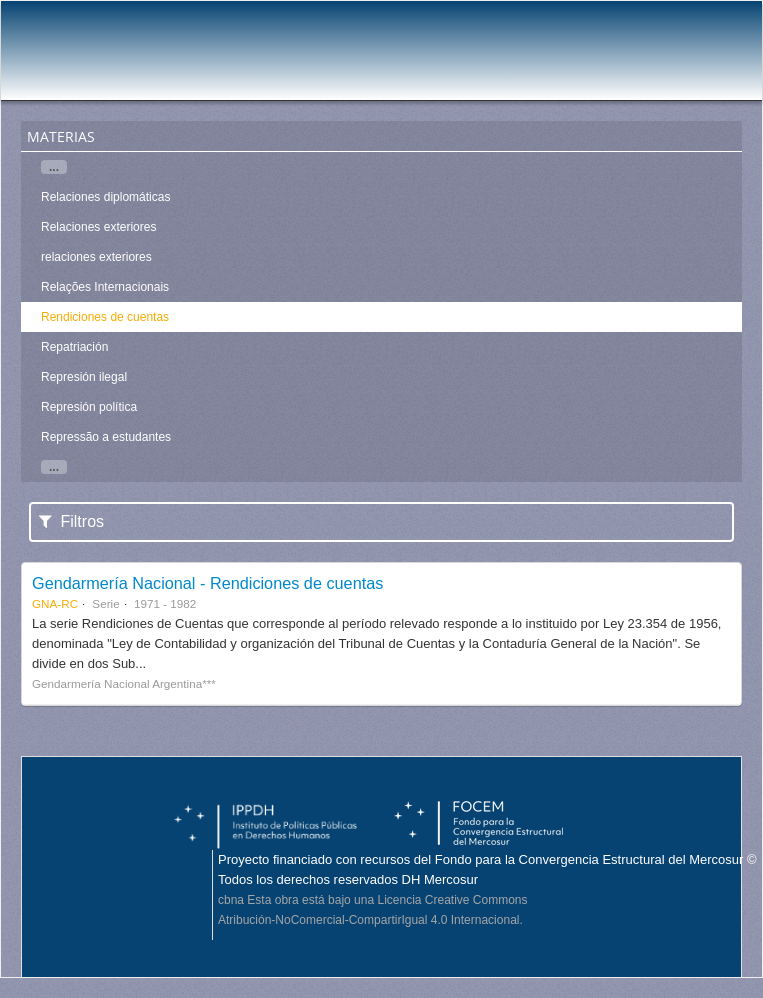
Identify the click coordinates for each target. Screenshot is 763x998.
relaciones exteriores (96, 257)
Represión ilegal (84, 377)
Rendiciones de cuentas (105, 317)
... (54, 167)
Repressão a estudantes (106, 437)
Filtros (71, 521)
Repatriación (74, 347)
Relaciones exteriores (98, 227)
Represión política (89, 407)
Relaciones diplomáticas (105, 197)
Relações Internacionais (105, 287)
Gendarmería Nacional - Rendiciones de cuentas (207, 583)
